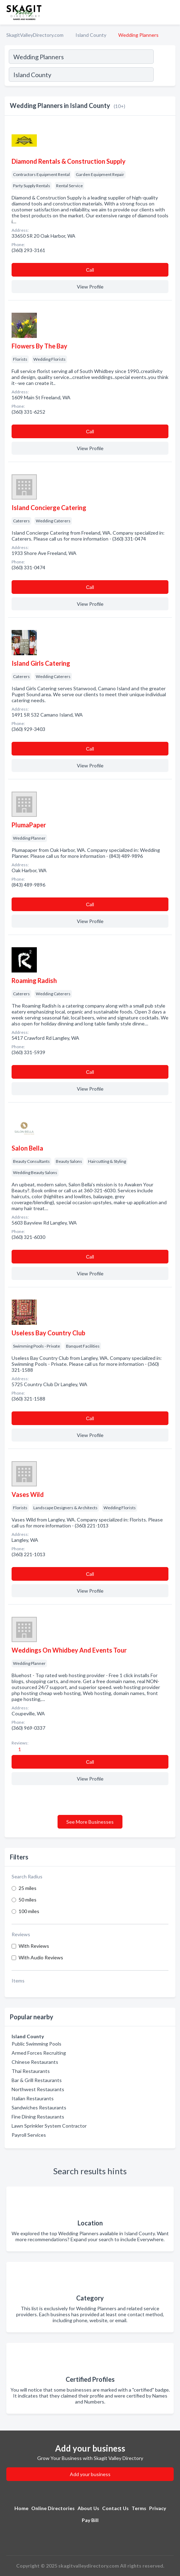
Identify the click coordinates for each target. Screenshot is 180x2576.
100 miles (29, 1911)
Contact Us (115, 2508)
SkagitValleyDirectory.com (35, 35)
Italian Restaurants (33, 2098)
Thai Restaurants (31, 2071)
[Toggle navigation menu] (170, 12)
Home (21, 2508)
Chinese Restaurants (35, 2062)
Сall (90, 270)
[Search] (164, 75)
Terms (139, 2508)
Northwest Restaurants (38, 2089)
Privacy (157, 2508)
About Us (88, 2508)
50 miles (27, 1900)
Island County (90, 35)
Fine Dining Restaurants (38, 2117)
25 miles (27, 1888)
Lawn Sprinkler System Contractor (49, 2126)
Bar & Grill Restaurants (37, 2080)
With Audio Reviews (41, 1957)
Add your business (90, 2474)
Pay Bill (90, 2520)
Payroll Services (29, 2135)
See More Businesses (90, 1822)
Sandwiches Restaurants (39, 2107)
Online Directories (53, 2508)
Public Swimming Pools (36, 2044)
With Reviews (34, 1946)
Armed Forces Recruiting (39, 2053)
